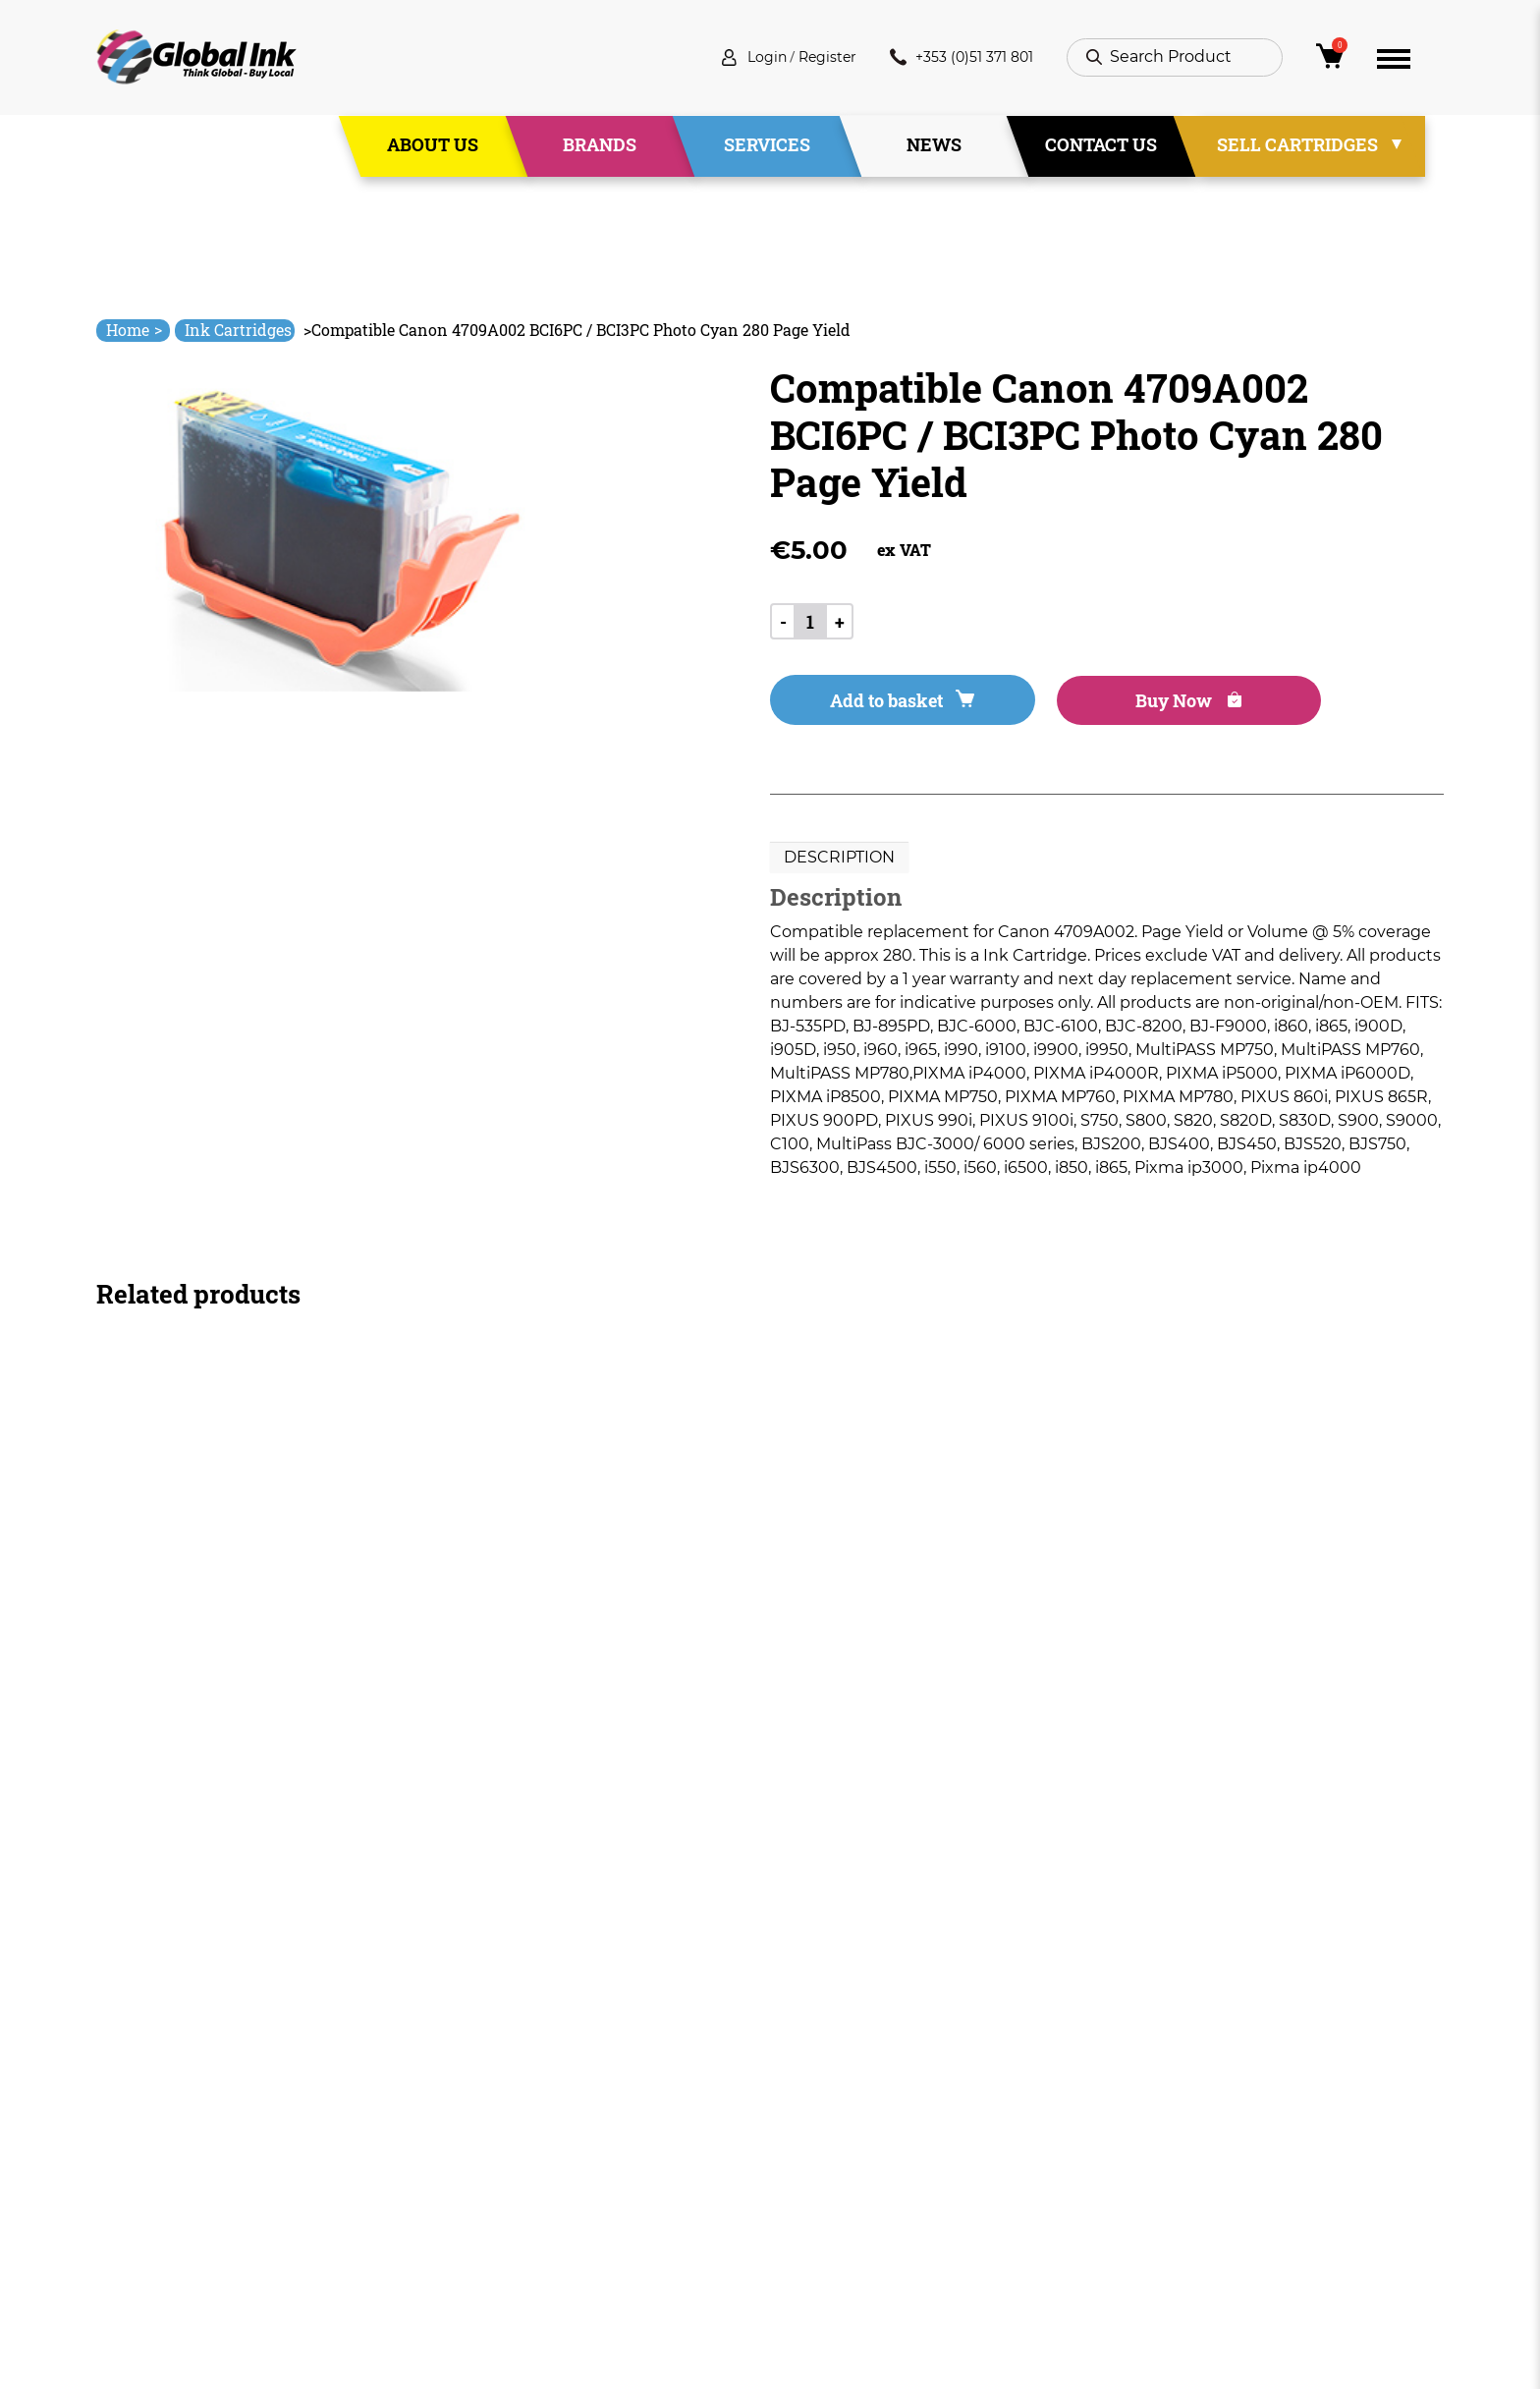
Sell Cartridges (1297, 146)
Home (134, 329)
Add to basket (879, 703)
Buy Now (1123, 703)
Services (767, 146)
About (525, 2123)
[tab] (839, 861)
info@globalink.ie (178, 2113)
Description (839, 861)
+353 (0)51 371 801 (954, 58)
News (934, 146)
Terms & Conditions (846, 2123)
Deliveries (808, 2088)
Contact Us (1101, 146)
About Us (432, 146)
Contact (533, 2229)
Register (808, 58)
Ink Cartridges (238, 329)
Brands (599, 146)
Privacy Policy (823, 2158)
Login (741, 58)
